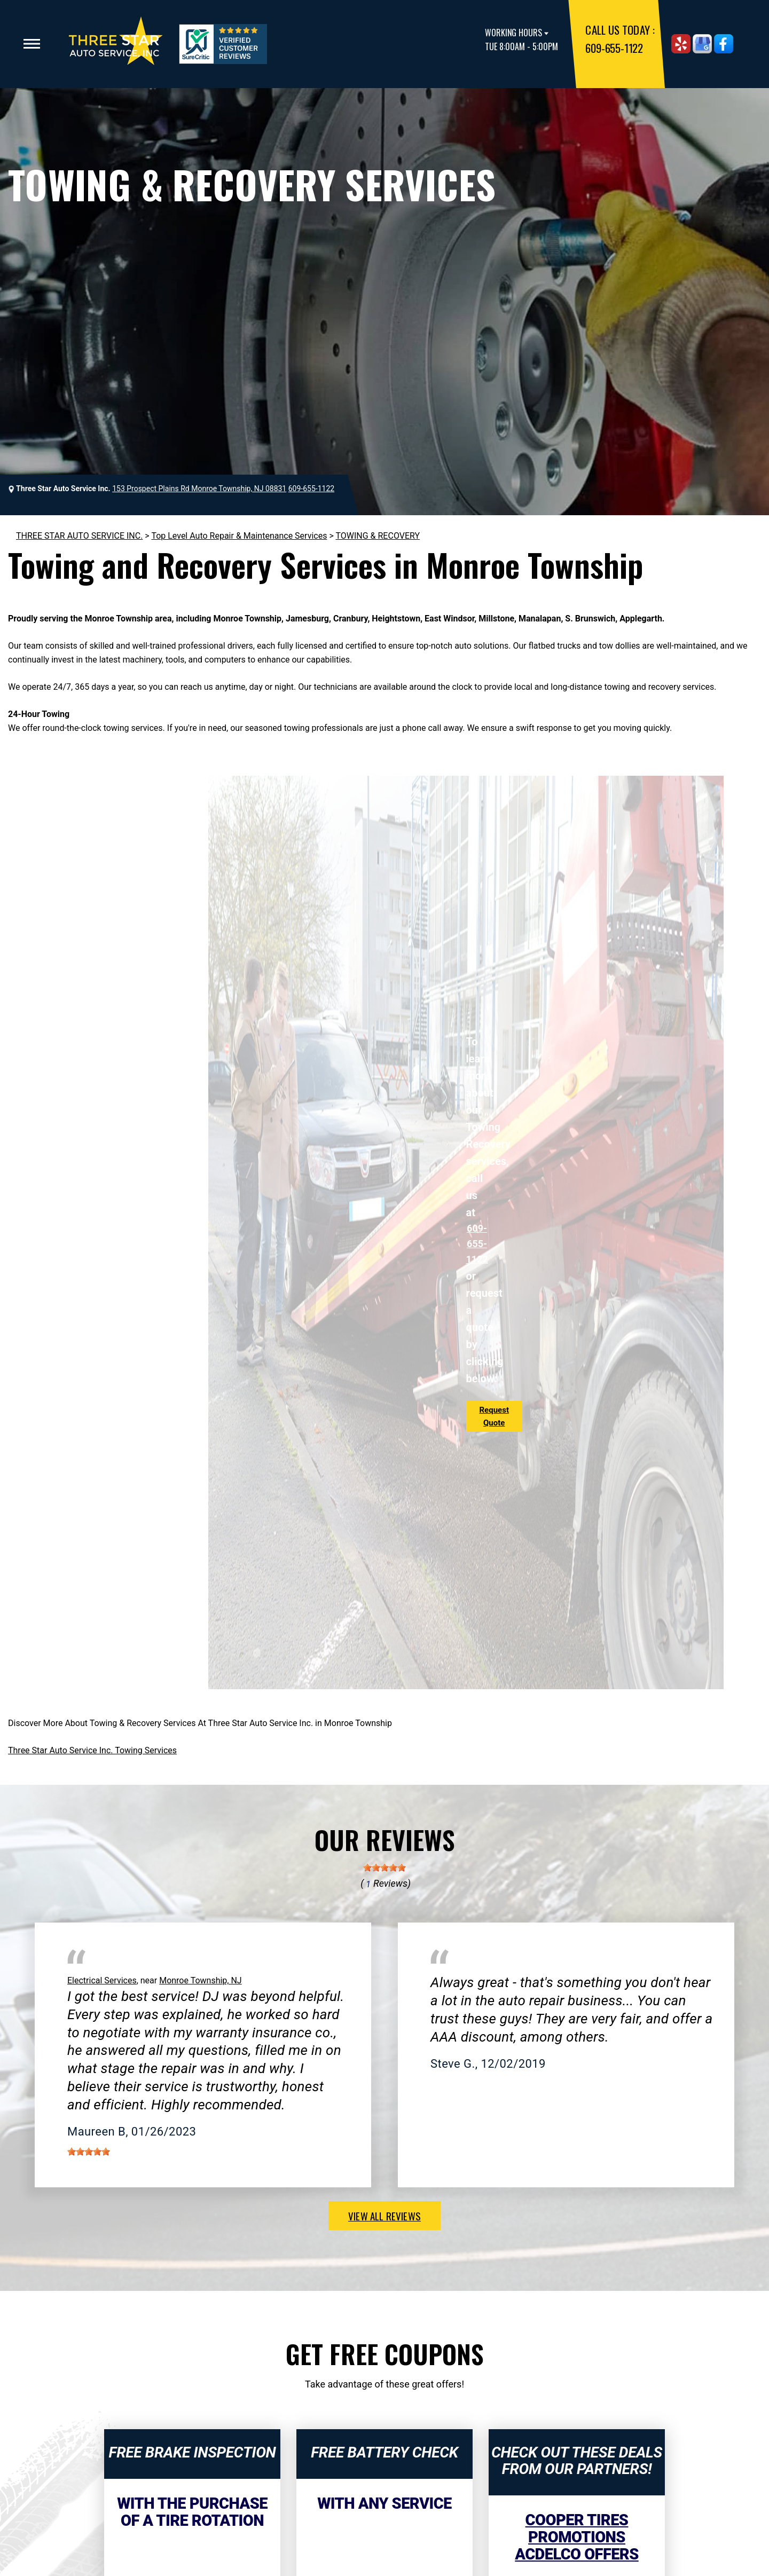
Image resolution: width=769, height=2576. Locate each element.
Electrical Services (102, 1980)
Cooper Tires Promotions (577, 2528)
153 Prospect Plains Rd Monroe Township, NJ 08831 (199, 488)
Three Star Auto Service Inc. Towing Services (92, 1750)
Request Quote (494, 1416)
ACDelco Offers (576, 2554)
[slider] (384, 1867)
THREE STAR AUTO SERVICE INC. (79, 536)
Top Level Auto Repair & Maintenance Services (239, 536)
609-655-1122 (613, 48)
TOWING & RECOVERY (377, 536)
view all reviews (384, 2215)
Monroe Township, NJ (200, 1980)
